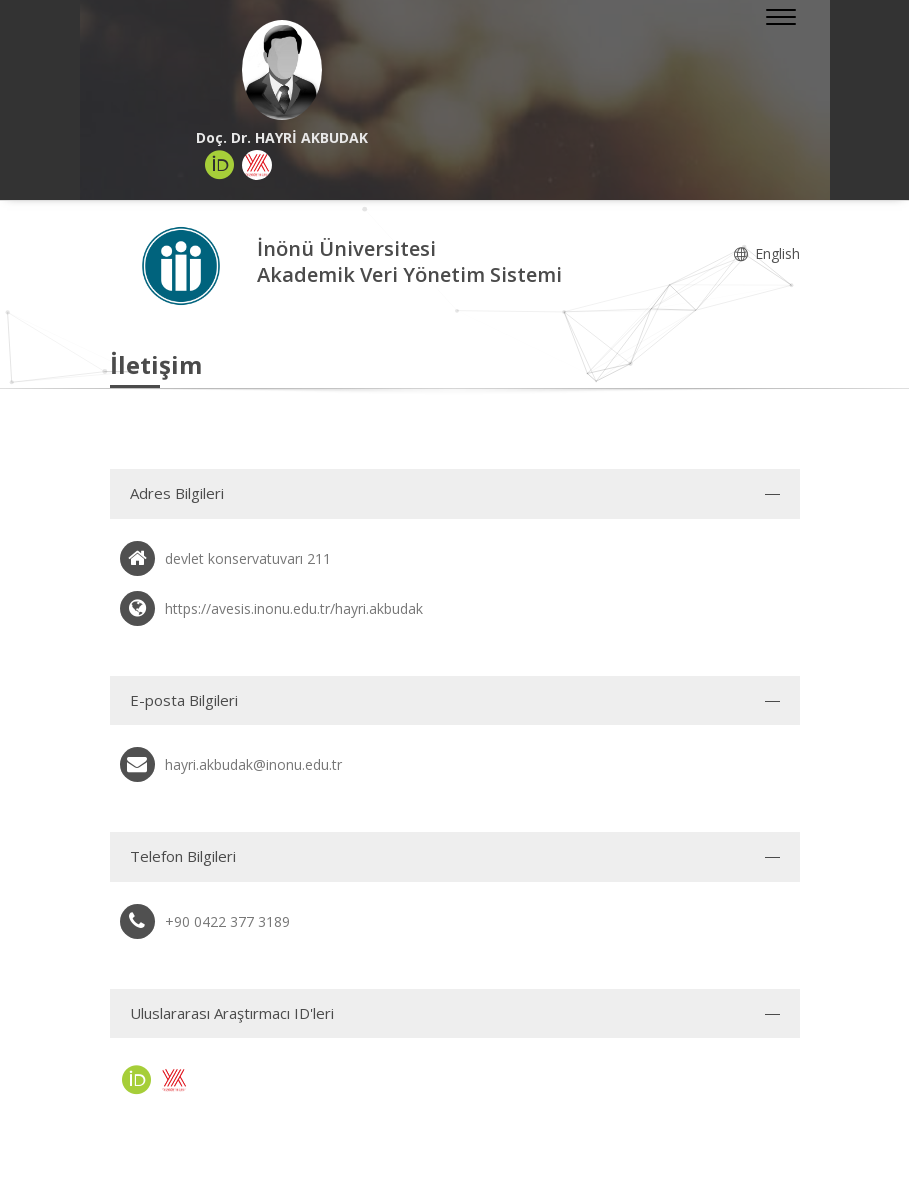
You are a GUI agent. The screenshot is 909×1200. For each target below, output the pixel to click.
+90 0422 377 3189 (227, 921)
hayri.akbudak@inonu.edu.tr (253, 764)
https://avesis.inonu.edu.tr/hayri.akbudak (294, 608)
